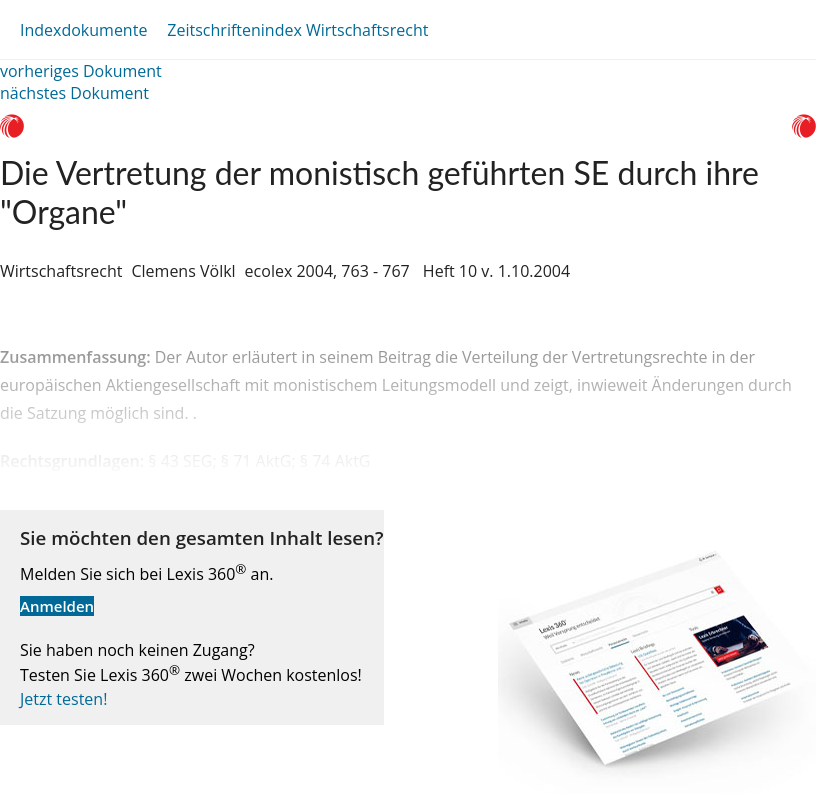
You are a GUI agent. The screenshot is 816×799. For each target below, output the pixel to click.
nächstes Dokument (74, 93)
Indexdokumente (83, 30)
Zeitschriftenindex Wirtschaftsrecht (297, 30)
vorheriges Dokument (81, 71)
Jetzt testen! (63, 699)
